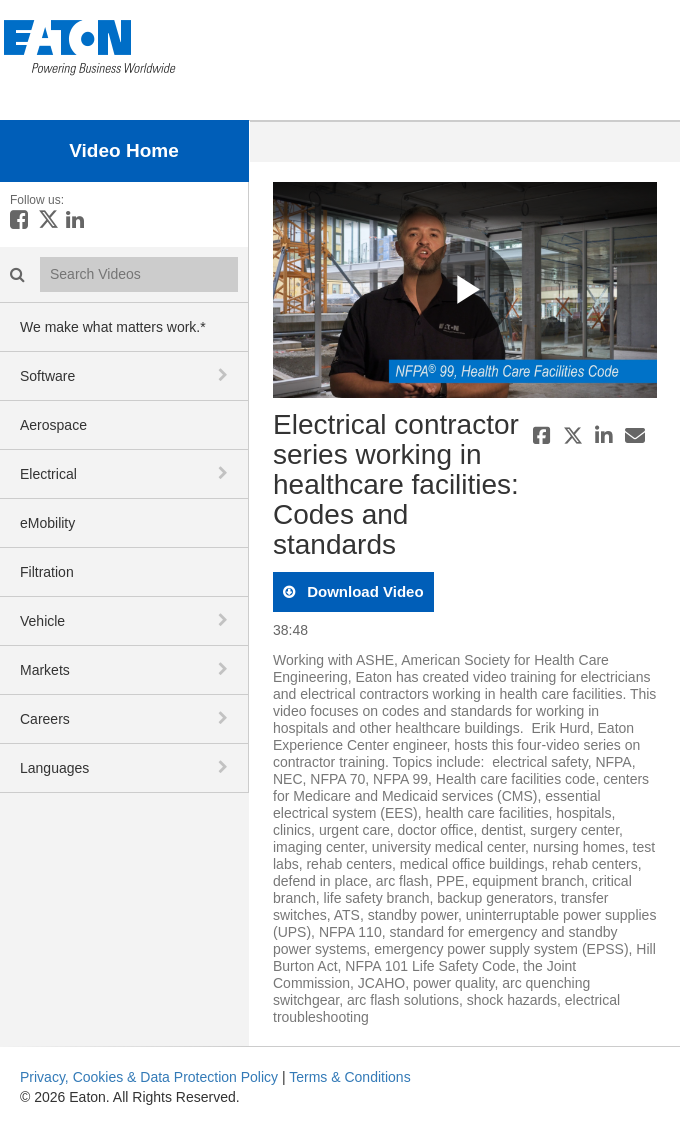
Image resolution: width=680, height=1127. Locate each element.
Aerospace (53, 425)
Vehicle (42, 621)
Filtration (47, 572)
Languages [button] (54, 768)
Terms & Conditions (349, 1077)
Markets (45, 670)
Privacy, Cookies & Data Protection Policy (149, 1077)
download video (363, 591)
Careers (45, 719)
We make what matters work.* (113, 327)
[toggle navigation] (225, 375)
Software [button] (47, 376)
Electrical (48, 474)
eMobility (47, 523)
